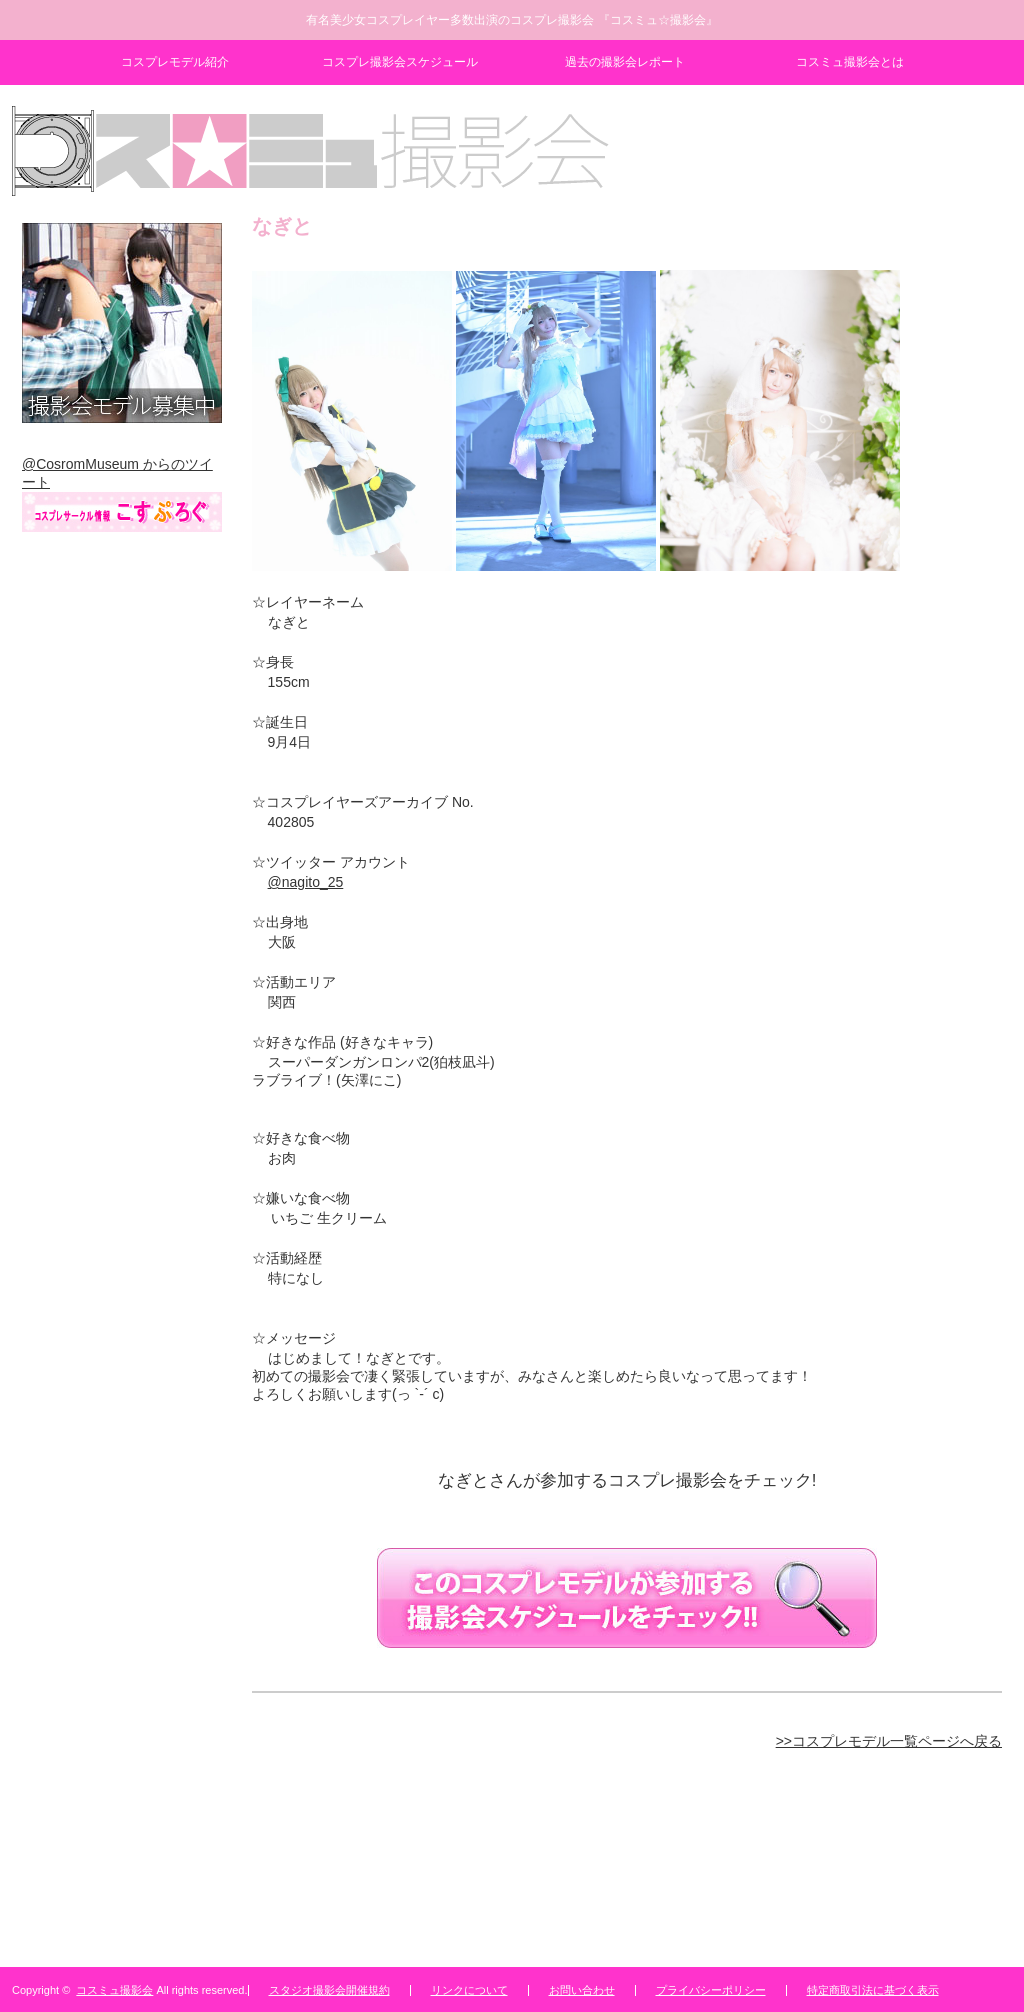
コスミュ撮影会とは (850, 62)
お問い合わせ (582, 1990)
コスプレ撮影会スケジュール (400, 62)
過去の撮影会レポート (625, 62)
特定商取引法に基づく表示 (873, 1990)
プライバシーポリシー (711, 1990)
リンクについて (469, 1990)
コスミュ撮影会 (114, 1990)
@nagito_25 (306, 882)
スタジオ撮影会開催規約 (329, 1990)
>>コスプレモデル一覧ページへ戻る (889, 1741)
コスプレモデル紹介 (175, 62)
